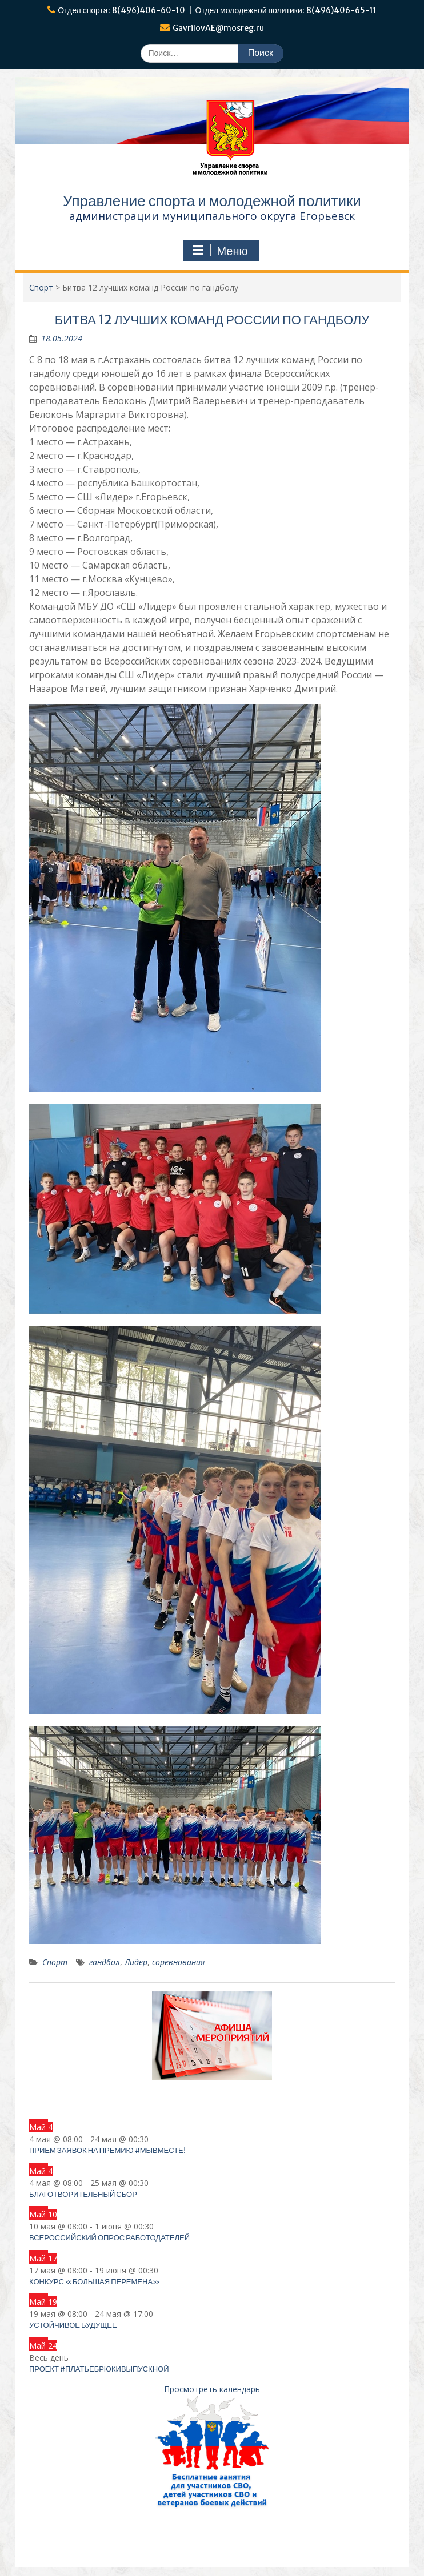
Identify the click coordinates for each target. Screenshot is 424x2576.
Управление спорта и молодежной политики (212, 200)
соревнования (178, 1962)
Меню (219, 250)
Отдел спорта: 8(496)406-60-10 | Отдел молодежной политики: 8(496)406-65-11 (217, 10)
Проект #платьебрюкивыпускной (99, 2369)
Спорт (54, 1962)
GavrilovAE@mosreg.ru (218, 28)
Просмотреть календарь (212, 2389)
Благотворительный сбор (83, 2194)
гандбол (104, 1962)
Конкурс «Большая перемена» (94, 2282)
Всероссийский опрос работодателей (109, 2238)
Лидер (136, 1962)
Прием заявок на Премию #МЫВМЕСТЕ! (107, 2150)
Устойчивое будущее (73, 2325)
